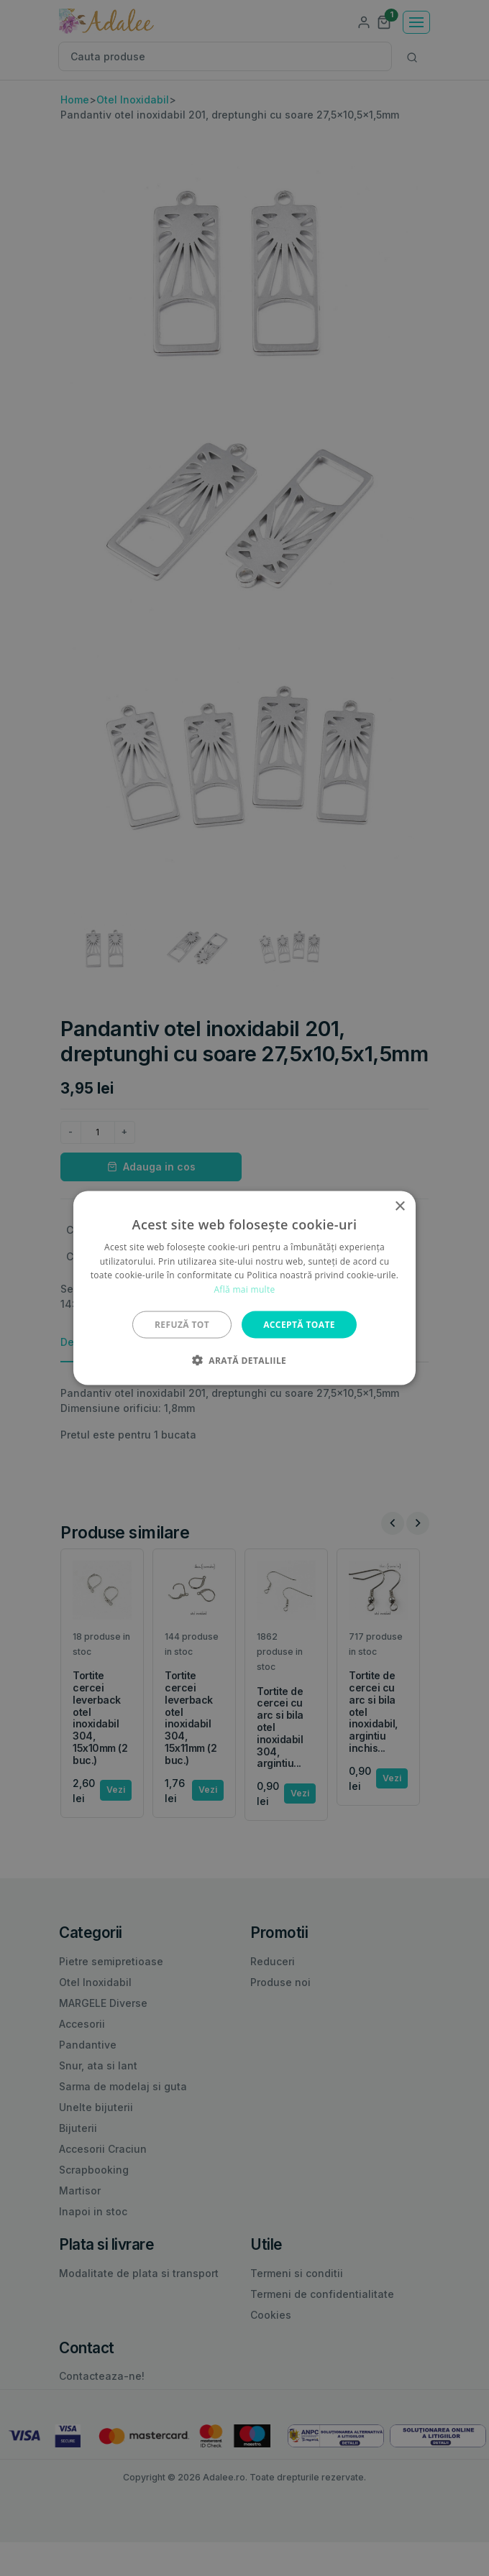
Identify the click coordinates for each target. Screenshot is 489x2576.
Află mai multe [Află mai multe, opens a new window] (244, 1289)
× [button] (399, 1206)
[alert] (244, 1288)
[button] (244, 1360)
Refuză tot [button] (182, 1325)
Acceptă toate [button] (299, 1325)
